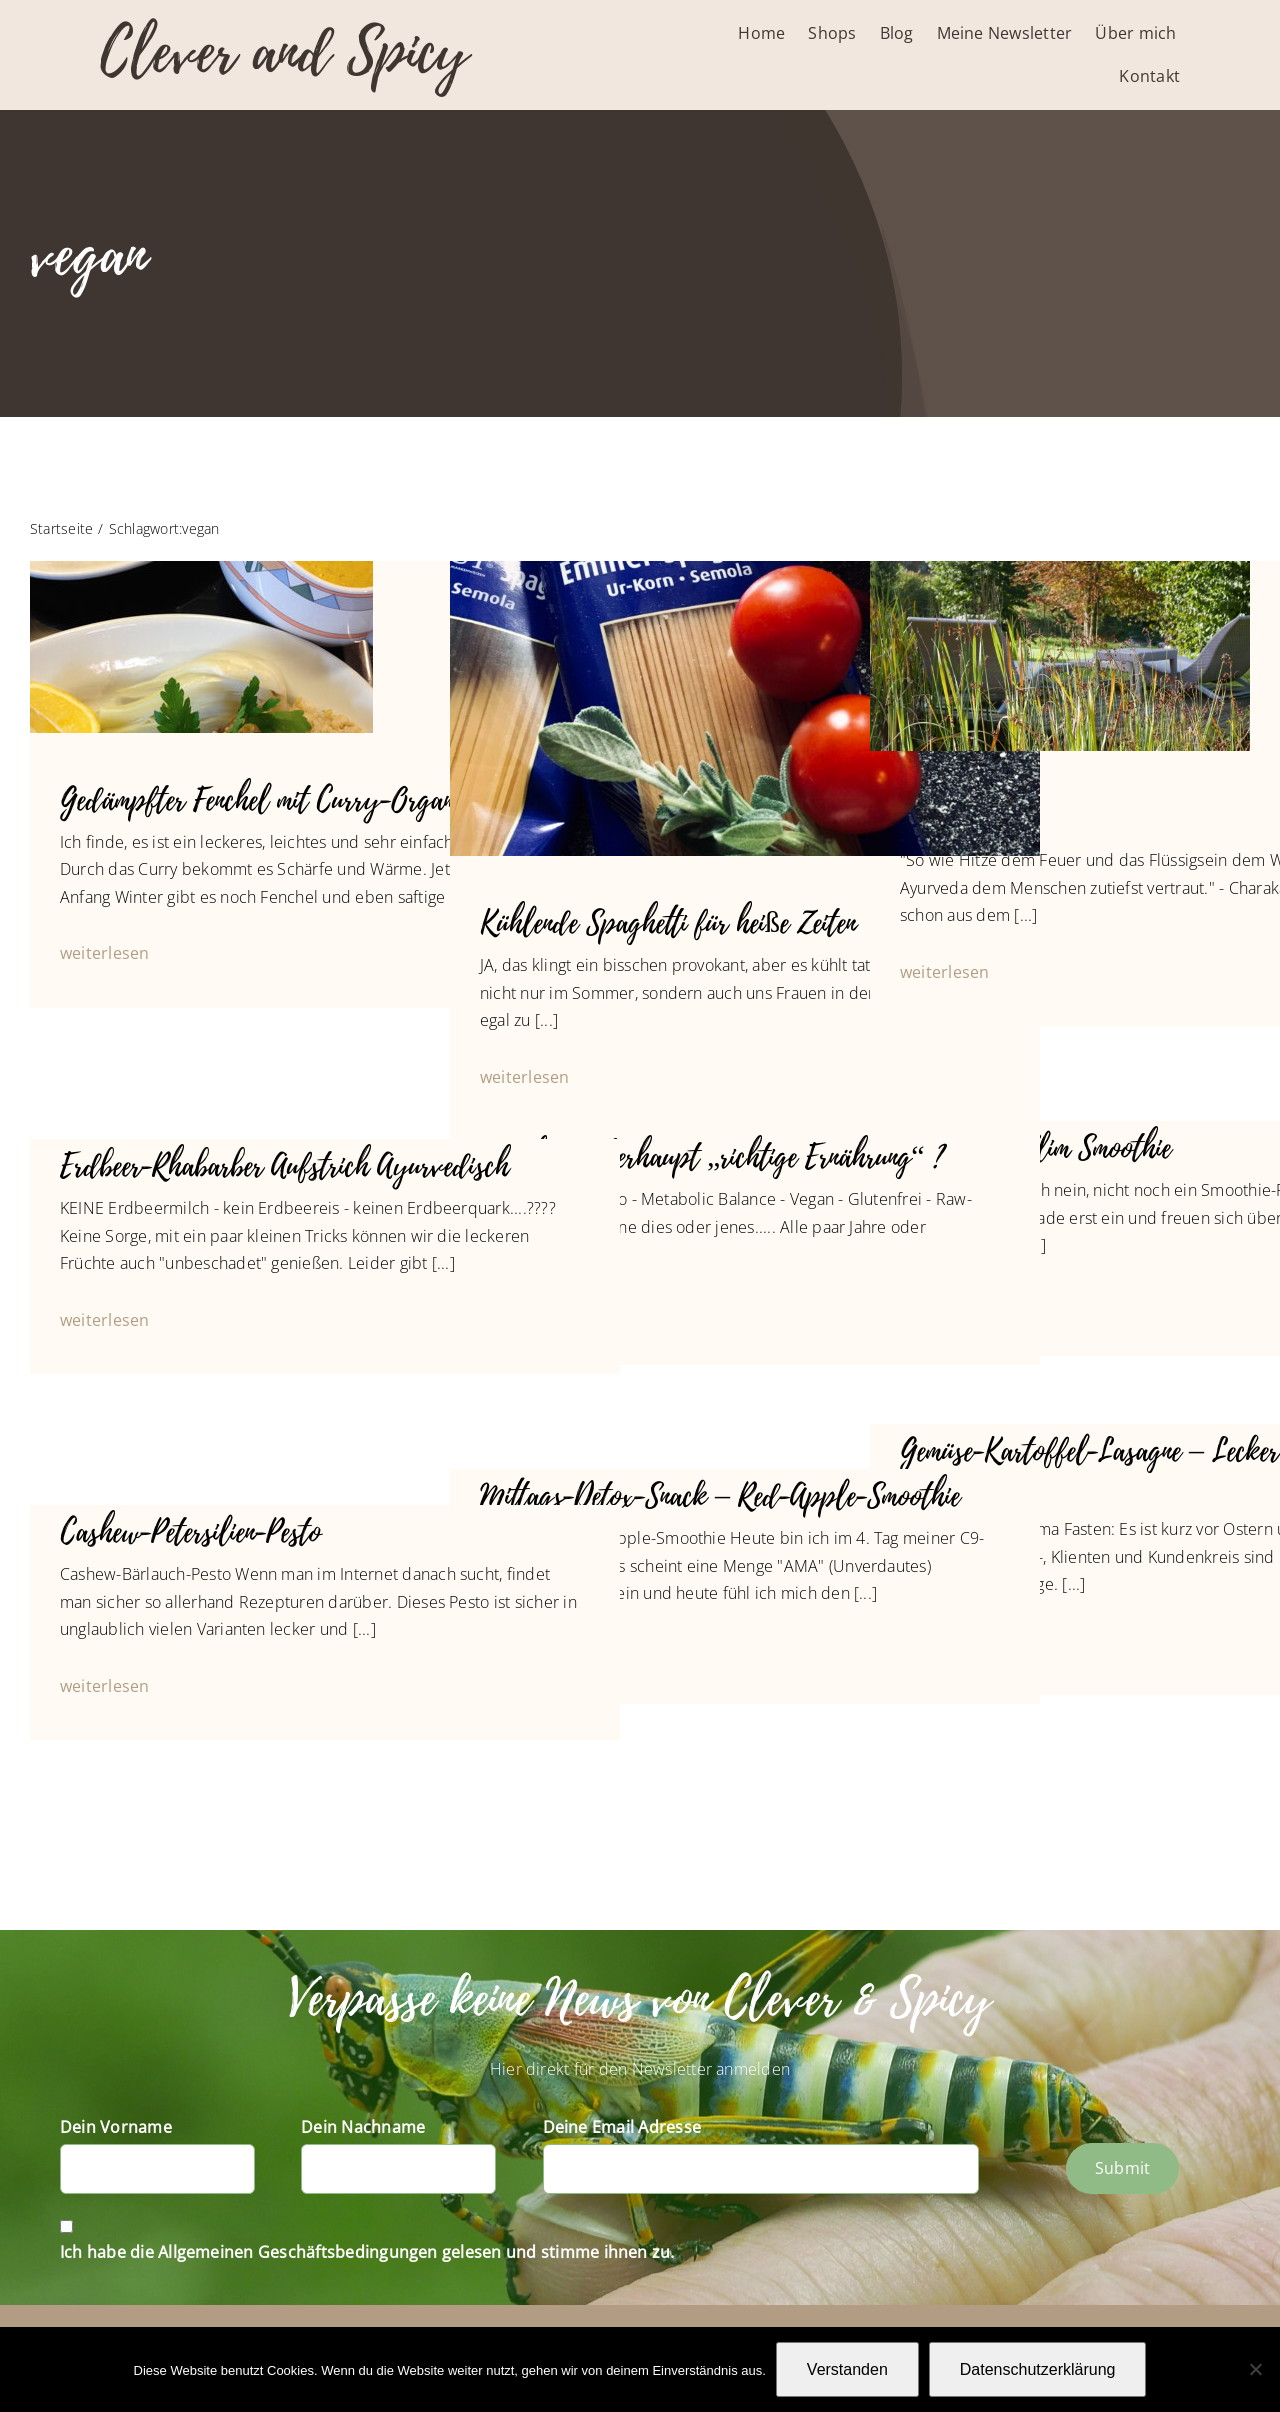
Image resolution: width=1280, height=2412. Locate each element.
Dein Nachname (363, 2127)
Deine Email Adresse (622, 2127)
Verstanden (847, 2369)
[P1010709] (1060, 569)
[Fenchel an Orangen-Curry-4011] (201, 569)
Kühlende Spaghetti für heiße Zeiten (668, 923)
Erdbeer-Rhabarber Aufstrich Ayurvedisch (284, 1166)
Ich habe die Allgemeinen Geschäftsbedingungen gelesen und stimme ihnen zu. (367, 2252)
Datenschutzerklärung (1038, 2369)
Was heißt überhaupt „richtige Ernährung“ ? (712, 1157)
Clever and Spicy (284, 52)
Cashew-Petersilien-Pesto (190, 1532)
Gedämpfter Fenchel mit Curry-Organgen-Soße (304, 800)
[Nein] (1255, 2369)
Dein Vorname (116, 2127)
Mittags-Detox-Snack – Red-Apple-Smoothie (720, 1496)
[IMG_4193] (745, 569)
